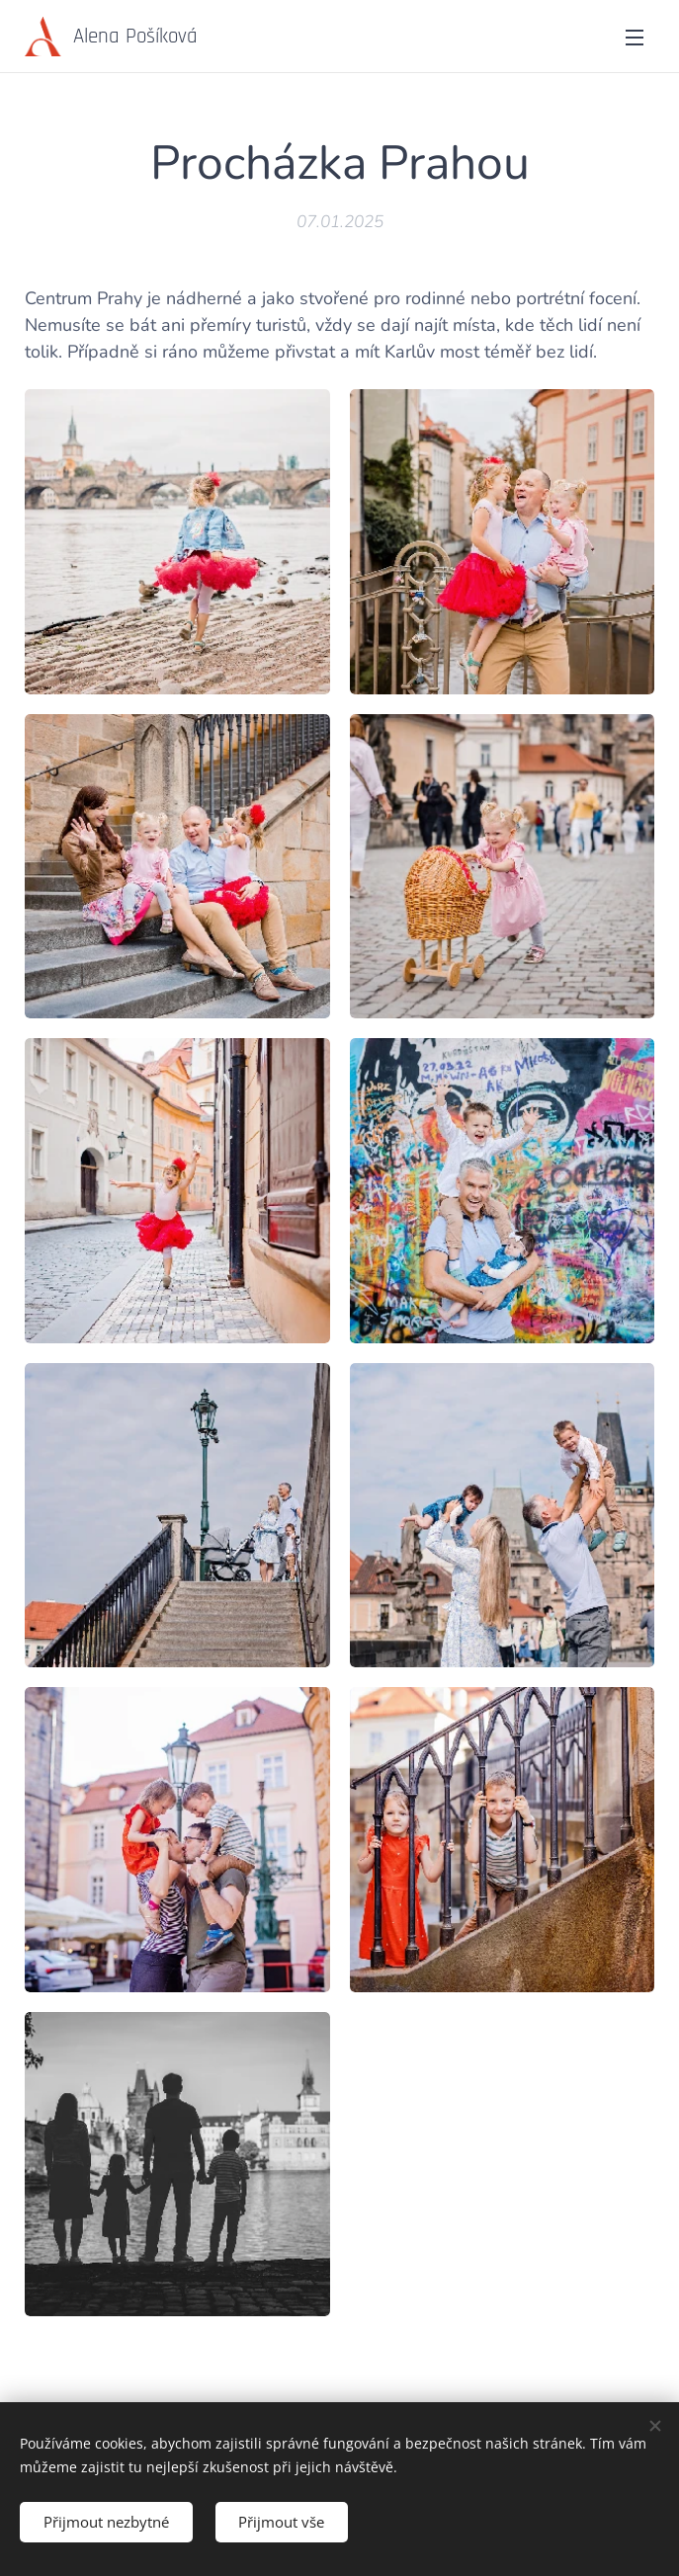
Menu (634, 38)
